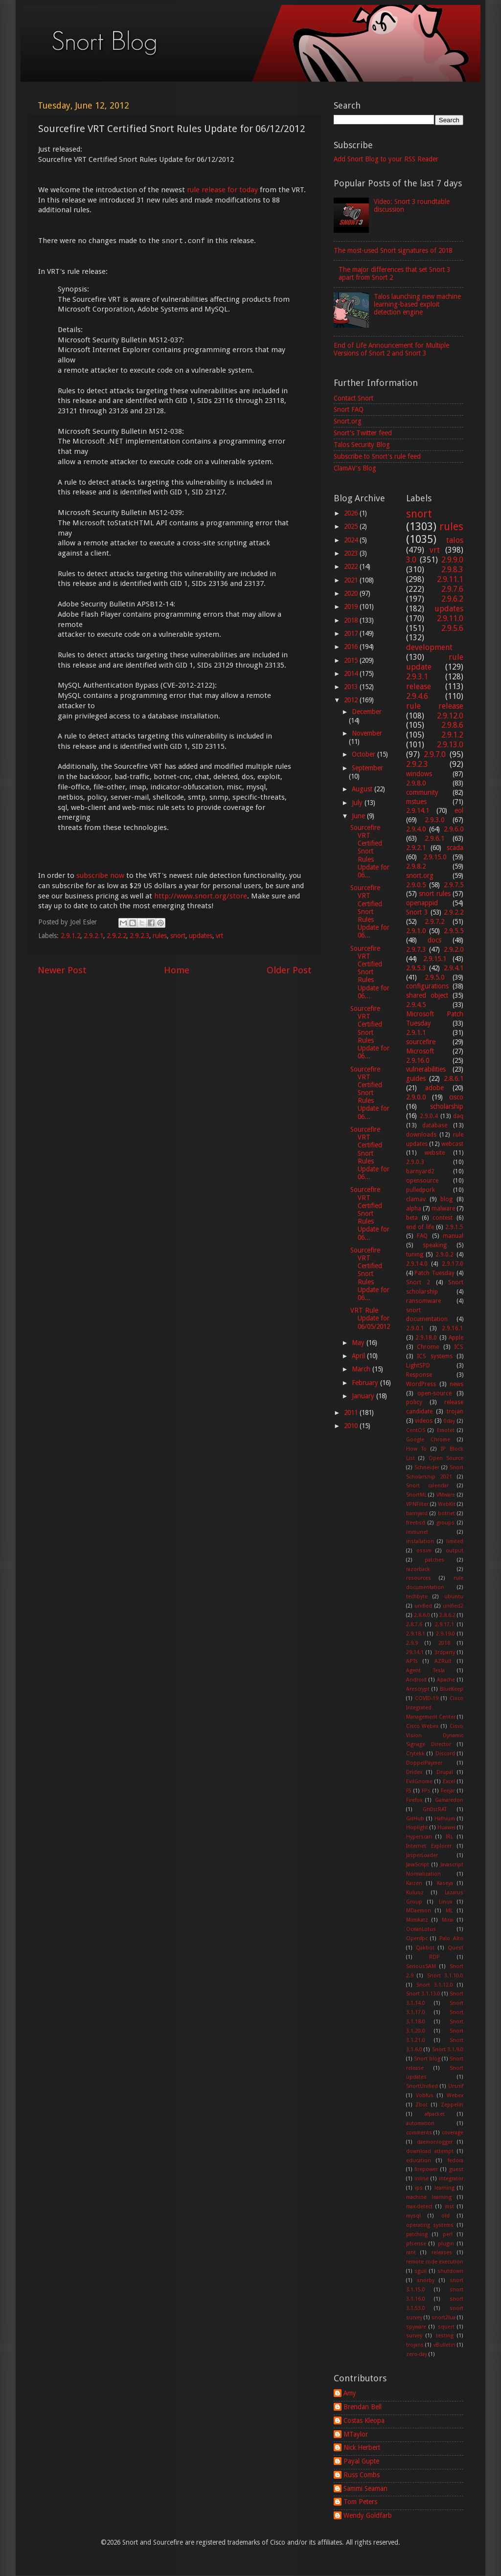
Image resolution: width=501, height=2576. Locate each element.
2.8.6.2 (447, 1615)
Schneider (426, 1467)
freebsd (415, 1523)
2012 (352, 700)
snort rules (435, 893)
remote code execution (435, 2262)
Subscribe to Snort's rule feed (377, 456)
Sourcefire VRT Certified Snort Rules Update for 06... (369, 851)
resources (418, 1578)
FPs (426, 1791)
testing (445, 2335)
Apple (456, 1337)
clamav (416, 1199)
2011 (352, 1412)
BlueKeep (451, 1689)
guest (456, 2169)
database (434, 1125)
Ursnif (455, 2086)
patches (434, 1560)
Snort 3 (417, 912)
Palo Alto (451, 1938)
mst (449, 2206)
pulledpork (420, 1190)
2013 (352, 687)
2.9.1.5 (454, 1227)
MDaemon (418, 1910)
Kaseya (445, 1883)
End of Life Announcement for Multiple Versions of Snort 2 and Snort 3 (391, 349)
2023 (352, 553)
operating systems (430, 2225)
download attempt (430, 2151)
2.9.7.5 (453, 885)
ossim (424, 1550)
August (363, 789)
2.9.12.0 (450, 715)
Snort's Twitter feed (363, 433)
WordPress (421, 1384)
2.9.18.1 (415, 1634)
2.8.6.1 (453, 1078)
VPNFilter (417, 1504)
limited (454, 1541)
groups (445, 1523)
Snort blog (427, 2059)
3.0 (411, 559)
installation (420, 1541)
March (362, 1369)
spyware (416, 2327)
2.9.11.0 (450, 618)
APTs (412, 1661)
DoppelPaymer (424, 1763)
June (359, 816)
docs (434, 940)
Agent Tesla (425, 1670)
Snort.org (348, 421)
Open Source (446, 1458)
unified (423, 1606)
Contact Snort (353, 398)
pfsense (416, 2243)
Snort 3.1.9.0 (448, 2049)
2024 (352, 540)
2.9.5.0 (434, 977)
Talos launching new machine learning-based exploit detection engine (417, 304)
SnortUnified (422, 2086)
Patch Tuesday (434, 1273)
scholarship (446, 1106)
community (422, 792)
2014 (352, 673)
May (359, 1342)
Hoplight (417, 1827)
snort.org (419, 875)
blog (446, 1199)
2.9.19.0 (445, 1634)
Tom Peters (360, 2502)
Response (419, 1374)
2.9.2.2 (116, 936)
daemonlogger (435, 2142)
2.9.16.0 (417, 1060)
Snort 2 (418, 1282)
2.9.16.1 (452, 1328)
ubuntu (453, 1596)
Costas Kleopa (364, 2420)
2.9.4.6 (417, 696)
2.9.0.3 (415, 1162)
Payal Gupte (361, 2461)
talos (454, 540)
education (418, 2160)
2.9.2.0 (453, 949)
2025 (352, 526)
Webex (455, 2095)
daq (458, 1116)
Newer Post (62, 970)
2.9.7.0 (435, 754)
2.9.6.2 (452, 599)
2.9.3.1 (417, 676)
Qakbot (425, 1948)
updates (200, 936)
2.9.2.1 (93, 936)
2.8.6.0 (422, 1615)
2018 (352, 620)
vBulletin (444, 2345)
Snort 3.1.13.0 (423, 1994)
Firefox (414, 1800)
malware (443, 1208)
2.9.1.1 (416, 1032)
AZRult (443, 1661)
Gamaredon (449, 1800)
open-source (434, 1393)
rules (160, 936)
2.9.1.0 (416, 931)
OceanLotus (421, 1929)
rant (411, 2252)
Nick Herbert (361, 2447)
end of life (420, 1227)
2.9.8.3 (452, 569)
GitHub (415, 1818)
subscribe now (100, 875)
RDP (434, 1957)
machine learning (429, 2197)
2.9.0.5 (416, 885)
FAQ (422, 1235)
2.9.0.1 (415, 1328)
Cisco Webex (422, 1726)
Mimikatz (417, 1920)
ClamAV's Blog (355, 468)
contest (443, 1217)
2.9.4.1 (453, 968)
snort (177, 936)
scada (455, 847)
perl (448, 2234)
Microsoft (420, 1051)
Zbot (421, 2105)
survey (414, 2335)
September (367, 768)
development (429, 647)
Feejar (448, 1791)
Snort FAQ (349, 409)
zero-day (416, 2354)
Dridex (414, 1772)
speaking (435, 1245)
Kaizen (414, 1883)
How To (416, 1449)
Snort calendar (427, 1485)
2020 (352, 593)
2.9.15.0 (434, 857)
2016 (352, 646)
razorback (418, 1569)
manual (453, 1235)
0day (449, 1421)
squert (446, 2327)
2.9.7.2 (434, 921)
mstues (416, 802)
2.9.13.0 (450, 744)
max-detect (419, 2206)
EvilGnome (419, 1781)
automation (420, 2123)
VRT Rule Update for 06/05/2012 (370, 1318)
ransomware (423, 1301)
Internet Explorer (429, 1846)
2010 (352, 1426)
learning (444, 2188)
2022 (352, 566)
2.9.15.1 (434, 959)
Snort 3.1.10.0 (445, 1975)
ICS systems (435, 1356)
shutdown (450, 2271)
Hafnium (444, 1818)
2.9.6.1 (434, 838)
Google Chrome (428, 1439)
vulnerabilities (426, 1069)
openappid (422, 903)
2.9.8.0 (416, 783)
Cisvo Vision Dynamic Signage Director (435, 1735)
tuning (414, 1254)
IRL (449, 1837)
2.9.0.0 (416, 1097)
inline (421, 2178)
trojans (415, 2345)
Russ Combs (361, 2475)
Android (416, 1680)
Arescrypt (418, 1689)
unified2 (453, 1606)
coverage (452, 2132)
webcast (452, 1144)
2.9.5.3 (416, 968)
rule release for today (222, 189)
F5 (408, 1791)
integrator (451, 2178)
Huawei (446, 1827)
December (367, 712)
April (359, 1356)
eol (459, 810)
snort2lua (443, 2317)
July (358, 802)
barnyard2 (420, 1171)
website (435, 1152)
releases (442, 2252)
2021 (352, 580)
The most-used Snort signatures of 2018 (393, 250)
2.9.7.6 (452, 589)
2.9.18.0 (426, 1337)
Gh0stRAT (435, 1809)
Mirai (448, 1920)
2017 (352, 633)
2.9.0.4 (429, 1116)
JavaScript (417, 1864)
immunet (417, 1532)
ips (419, 2188)
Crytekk (415, 1753)
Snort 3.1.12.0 (434, 1985)
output (454, 1550)
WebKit (446, 1504)
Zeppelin (452, 2105)
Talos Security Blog (362, 444)
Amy (349, 2393)
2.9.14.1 (417, 810)
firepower (426, 2169)
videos (424, 1420)
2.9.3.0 (434, 820)
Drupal (444, 1772)
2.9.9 (412, 1643)
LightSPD (418, 1365)
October (364, 754)
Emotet (446, 1430)
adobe (434, 1088)
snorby (425, 2280)
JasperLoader (422, 1855)
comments (419, 2132)
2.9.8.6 (452, 725)
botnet (446, 1513)
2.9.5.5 (453, 931)
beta (412, 1217)
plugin (446, 2243)
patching (417, 2234)
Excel (449, 1781)
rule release (435, 706)
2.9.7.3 (416, 949)
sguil (420, 2271)
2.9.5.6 (452, 628)
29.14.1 (415, 1652)
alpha (413, 1208)
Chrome (428, 1347)
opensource (422, 1180)
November (367, 733)
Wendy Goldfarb (367, 2515)
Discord (445, 1753)
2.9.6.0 (453, 829)
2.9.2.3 (139, 936)
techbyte (417, 1596)
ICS (458, 1347)
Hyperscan (419, 1837)
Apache (446, 1680)
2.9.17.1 (444, 1624)
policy (414, 1402)
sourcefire (420, 1042)
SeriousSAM (421, 1966)
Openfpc (417, 1938)
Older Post (289, 970)
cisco (456, 1097)
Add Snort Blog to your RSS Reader (386, 159)
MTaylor (355, 2434)
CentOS (415, 1430)
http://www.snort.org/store (200, 896)
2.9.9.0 (452, 559)
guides (416, 1078)
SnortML (416, 1495)
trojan (455, 1411)
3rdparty (444, 1652)
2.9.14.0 (417, 1263)
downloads (421, 1134)
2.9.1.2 (70, 936)
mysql (413, 2216)
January (364, 1396)
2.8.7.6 (414, 1624)
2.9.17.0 (452, 1263)
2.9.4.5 (416, 1004)
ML (449, 1910)
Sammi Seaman (365, 2488)
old (445, 2216)
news (456, 1384)
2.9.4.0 (416, 829)
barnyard (417, 1513)
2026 (352, 513)
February (366, 1383)
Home (176, 970)
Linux (445, 1902)
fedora (455, 2160)
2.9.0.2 (444, 1254)
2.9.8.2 (416, 866)
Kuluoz (415, 1892)
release (418, 686)
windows (419, 774)
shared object (427, 995)
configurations (427, 986)
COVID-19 (426, 1698)
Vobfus (424, 2095)
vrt (219, 936)
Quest (455, 1948)
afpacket (435, 2114)
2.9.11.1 (450, 579)
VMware (445, 1495)
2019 (352, 606)
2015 (352, 660)
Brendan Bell (362, 2407)
